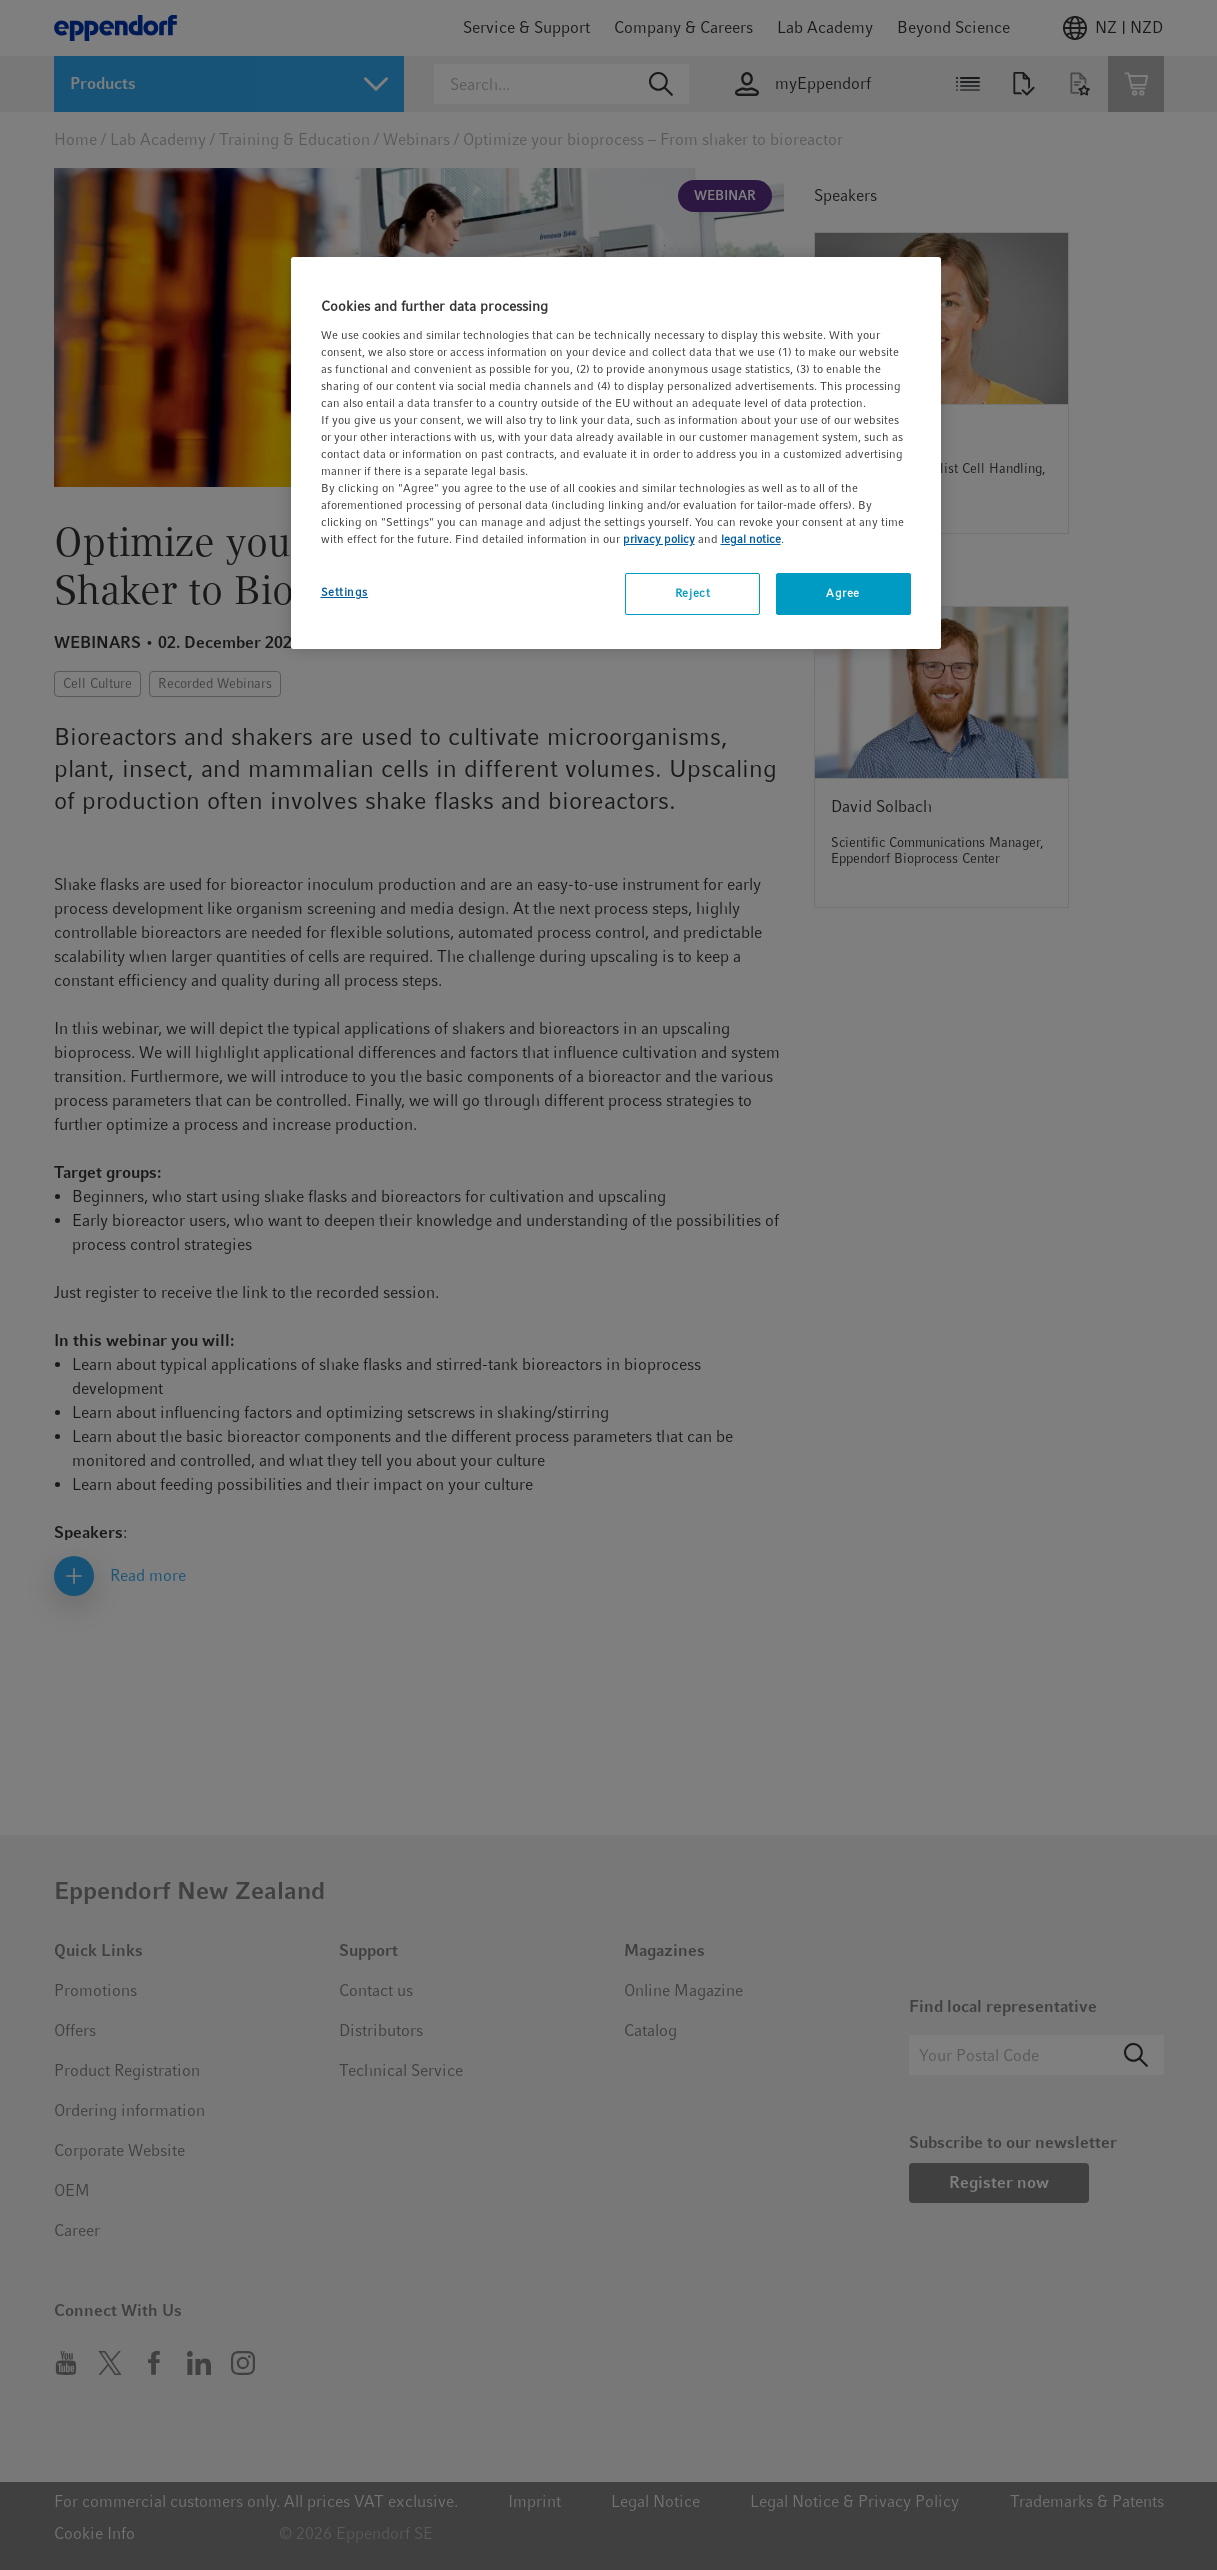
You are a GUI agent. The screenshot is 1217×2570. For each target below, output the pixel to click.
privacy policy (659, 539)
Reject (692, 593)
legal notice (751, 539)
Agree (843, 593)
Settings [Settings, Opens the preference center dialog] (345, 592)
